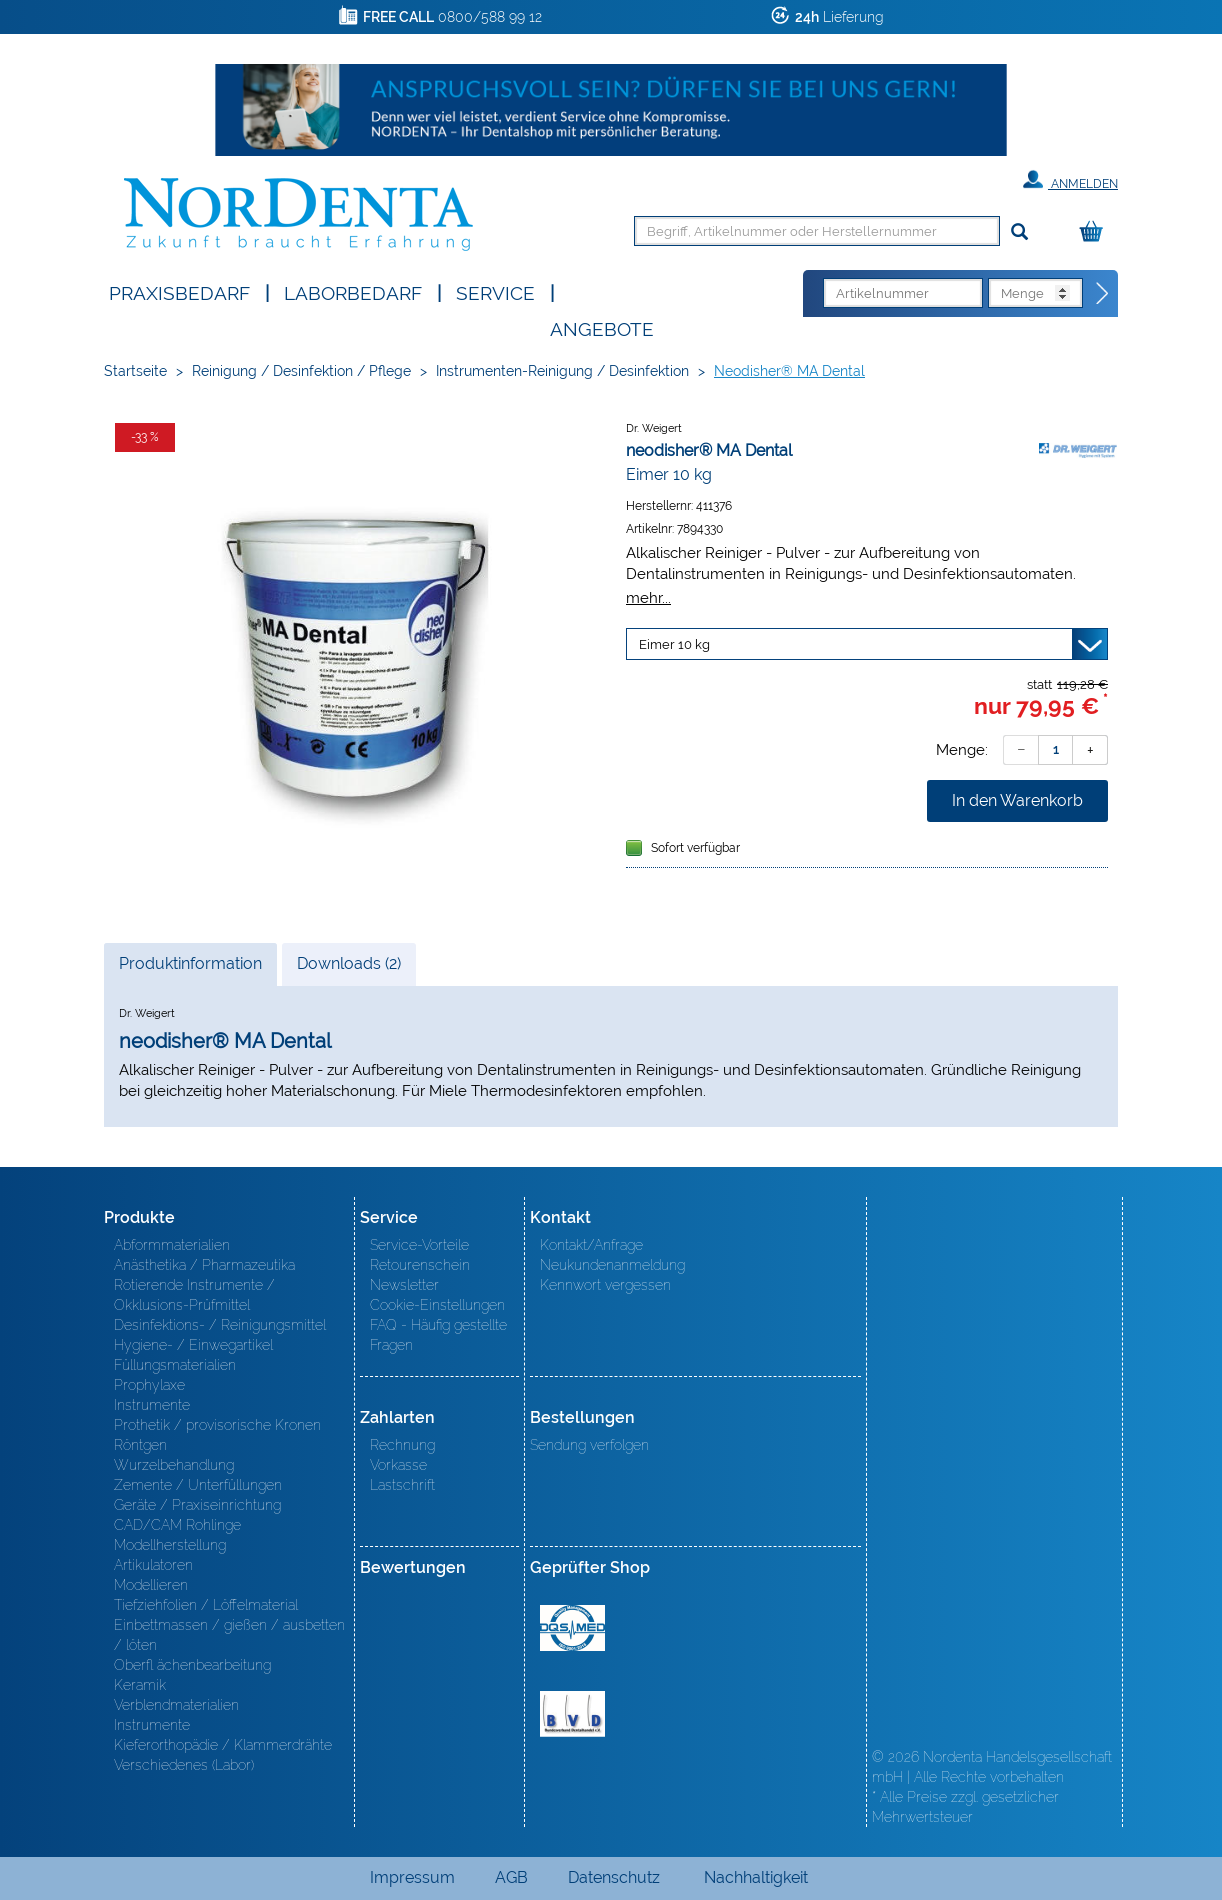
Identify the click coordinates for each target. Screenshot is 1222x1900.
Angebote (602, 327)
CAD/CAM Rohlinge (177, 1525)
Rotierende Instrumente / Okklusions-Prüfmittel (194, 1295)
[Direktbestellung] (1103, 294)
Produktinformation (190, 969)
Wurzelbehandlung (174, 1465)
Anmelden (1070, 180)
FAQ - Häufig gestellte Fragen (438, 1335)
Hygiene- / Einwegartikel (193, 1345)
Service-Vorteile (419, 1245)
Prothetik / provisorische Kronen (217, 1425)
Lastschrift (402, 1485)
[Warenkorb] (1096, 232)
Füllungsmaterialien (175, 1365)
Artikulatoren (153, 1565)
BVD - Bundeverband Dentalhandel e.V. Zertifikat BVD (572, 1714)
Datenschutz (614, 1877)
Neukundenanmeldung (612, 1265)
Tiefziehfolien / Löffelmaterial (206, 1605)
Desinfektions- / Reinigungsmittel (220, 1325)
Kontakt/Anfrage (591, 1245)
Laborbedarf (353, 291)
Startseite (135, 371)
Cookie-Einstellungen (437, 1305)
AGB (511, 1877)
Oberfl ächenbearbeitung (192, 1665)
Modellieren (151, 1585)
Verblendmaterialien (176, 1705)
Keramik (140, 1685)
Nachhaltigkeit (756, 1877)
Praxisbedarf (179, 291)
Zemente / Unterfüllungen (198, 1485)
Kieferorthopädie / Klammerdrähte (223, 1745)
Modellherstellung (170, 1545)
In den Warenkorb (1017, 800)
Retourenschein (420, 1265)
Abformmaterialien (172, 1245)
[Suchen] (1019, 232)
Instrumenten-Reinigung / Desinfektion (562, 371)
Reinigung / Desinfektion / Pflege (301, 371)
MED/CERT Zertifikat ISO (572, 1628)
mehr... (648, 597)
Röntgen (140, 1445)
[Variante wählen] (867, 644)
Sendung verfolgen (589, 1445)
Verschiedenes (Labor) (184, 1765)
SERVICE (495, 291)
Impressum (412, 1877)
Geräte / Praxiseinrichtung (197, 1505)
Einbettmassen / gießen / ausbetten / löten (229, 1635)
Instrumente (152, 1405)
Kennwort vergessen (605, 1285)
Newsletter (404, 1285)
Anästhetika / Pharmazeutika (204, 1265)
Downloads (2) (349, 963)
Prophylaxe (149, 1385)
